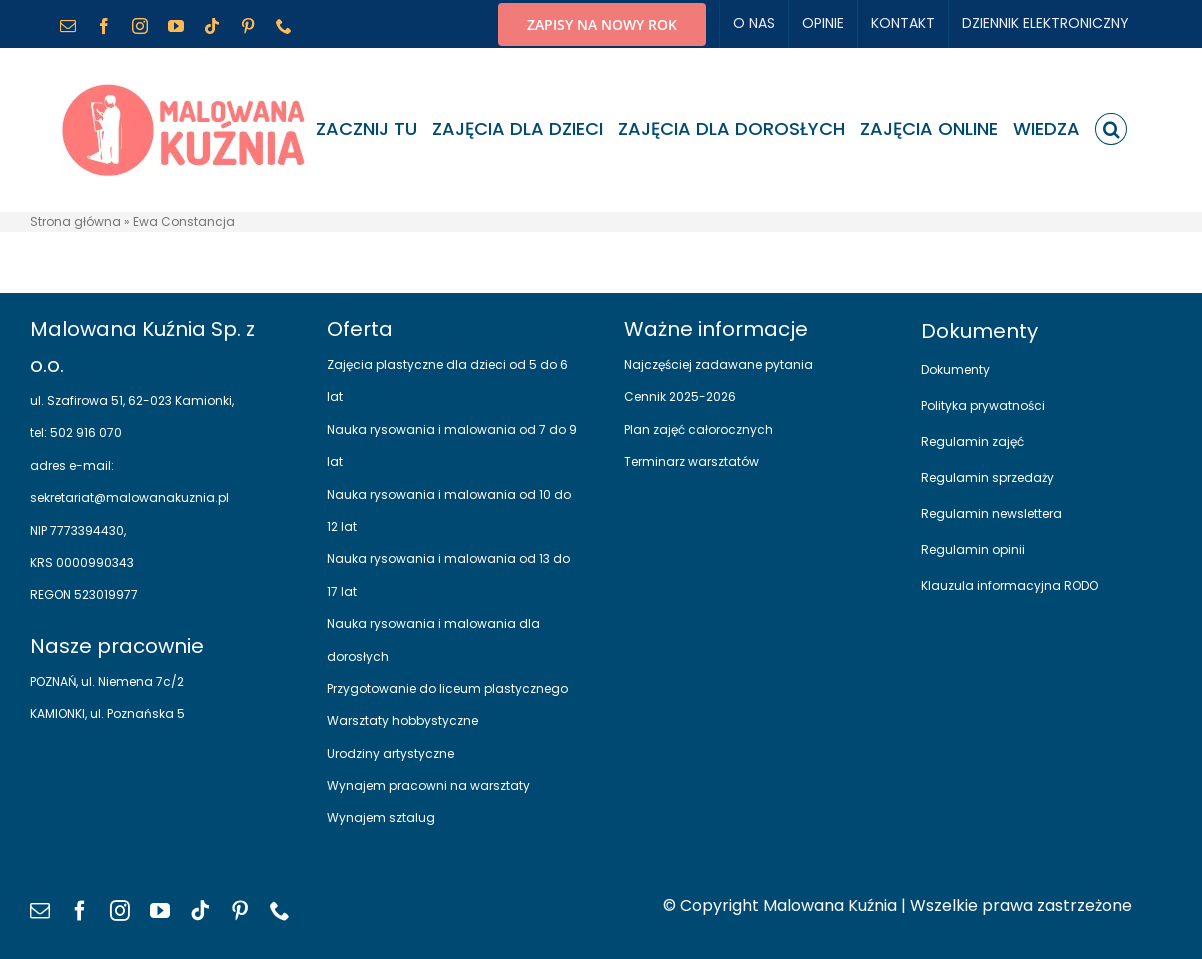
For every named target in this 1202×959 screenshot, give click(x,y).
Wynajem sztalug (381, 817)
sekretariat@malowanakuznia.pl (129, 497)
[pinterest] (240, 911)
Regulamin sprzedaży (987, 477)
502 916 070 (84, 432)
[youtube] (160, 911)
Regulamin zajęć (972, 441)
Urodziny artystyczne (390, 753)
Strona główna (75, 221)
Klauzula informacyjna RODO (1009, 585)
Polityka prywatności (983, 405)
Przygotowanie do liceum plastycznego (447, 688)
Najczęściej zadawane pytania (718, 364)
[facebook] (80, 911)
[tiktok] (200, 911)
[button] (1111, 129)
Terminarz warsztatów (691, 461)
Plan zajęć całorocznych (698, 429)
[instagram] (120, 911)
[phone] (280, 911)
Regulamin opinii (973, 549)
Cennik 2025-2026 (680, 396)
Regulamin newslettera (991, 513)
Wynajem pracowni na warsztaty (428, 785)
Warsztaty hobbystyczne (402, 720)
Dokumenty (955, 369)
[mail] (40, 911)
